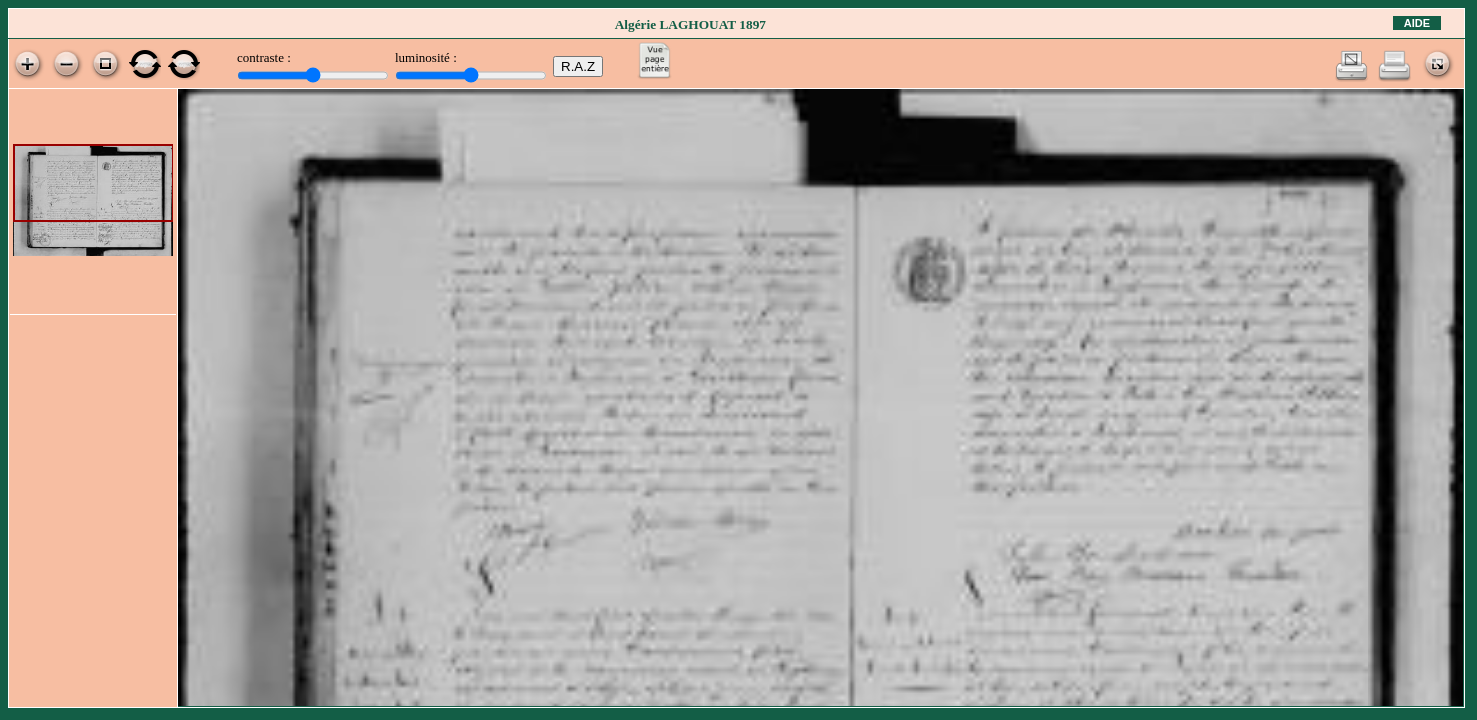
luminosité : (426, 57)
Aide (1417, 23)
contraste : (264, 57)
